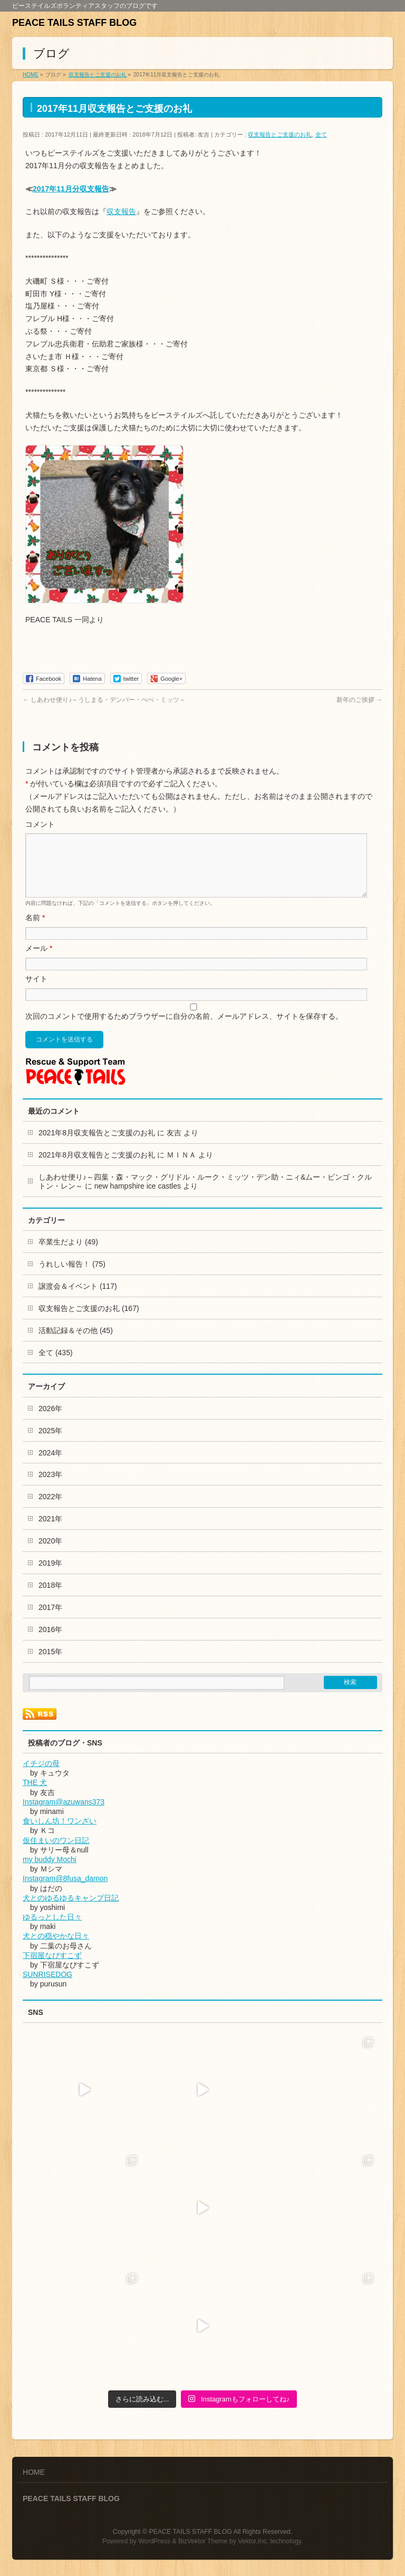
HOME (34, 2472)
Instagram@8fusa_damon (65, 1891)
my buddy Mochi (49, 1872)
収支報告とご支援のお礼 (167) (88, 1321)
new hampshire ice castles (137, 1198)
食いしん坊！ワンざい (60, 1833)
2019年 (50, 1575)
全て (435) (55, 1365)
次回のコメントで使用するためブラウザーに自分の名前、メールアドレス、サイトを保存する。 (184, 1029)
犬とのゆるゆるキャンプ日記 (71, 1910)
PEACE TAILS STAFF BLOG (74, 22)
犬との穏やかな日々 (56, 1948)
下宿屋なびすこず (52, 1968)
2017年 (50, 1620)
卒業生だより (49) (68, 1254)
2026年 (50, 1421)
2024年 (50, 1465)
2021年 (50, 1531)
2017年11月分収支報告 (71, 189)
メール (38, 961)
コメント (40, 824)
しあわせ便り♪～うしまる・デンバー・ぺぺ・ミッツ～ (104, 699)
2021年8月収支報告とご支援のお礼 (96, 1145)
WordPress (154, 2541)
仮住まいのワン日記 (56, 1853)
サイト (36, 991)
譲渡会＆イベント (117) (77, 1299)
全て (321, 134)
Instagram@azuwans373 (63, 1814)
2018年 (50, 1598)
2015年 (50, 1664)
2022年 (50, 1509)
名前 (35, 930)
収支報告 (121, 211)
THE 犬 (35, 1795)
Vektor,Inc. (253, 2541)
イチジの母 (41, 1776)
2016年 (50, 1642)
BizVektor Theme (203, 2541)
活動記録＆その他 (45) (75, 1343)
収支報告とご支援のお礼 (280, 134)
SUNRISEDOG (47, 1987)
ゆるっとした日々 (52, 1929)
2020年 (50, 1553)
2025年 (50, 1443)
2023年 (50, 1487)
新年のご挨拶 (359, 699)
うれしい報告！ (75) (71, 1276)
